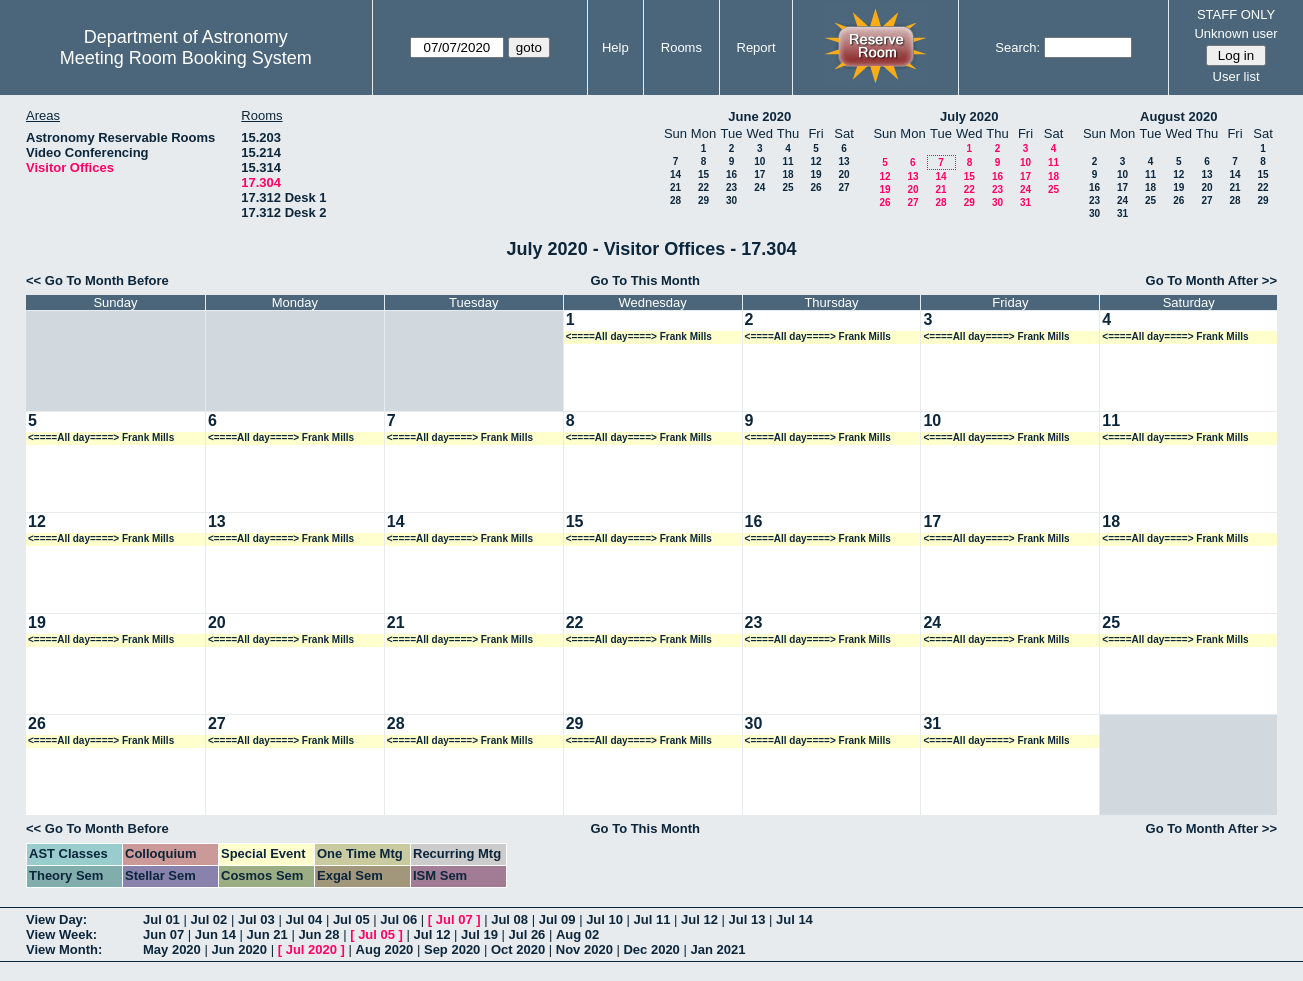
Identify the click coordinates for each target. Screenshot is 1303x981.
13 (843, 161)
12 (815, 161)
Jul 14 (794, 919)
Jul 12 (699, 919)
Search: (1017, 47)
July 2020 (969, 116)
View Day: (56, 919)
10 (759, 161)
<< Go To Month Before (97, 280)
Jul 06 (398, 919)
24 (759, 187)
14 (675, 174)
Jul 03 (256, 919)
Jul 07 (454, 919)
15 (703, 174)
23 (731, 187)
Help (615, 47)
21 (675, 187)
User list (1236, 76)
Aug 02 (577, 934)
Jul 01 (161, 919)
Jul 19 (479, 934)
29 (703, 200)
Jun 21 (267, 934)
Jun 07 (163, 934)
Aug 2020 (385, 949)
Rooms (681, 47)
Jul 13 (747, 919)
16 (731, 174)
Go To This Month (645, 280)
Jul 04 (303, 919)
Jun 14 (215, 934)
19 (815, 174)
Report (756, 47)
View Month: (64, 949)
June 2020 (759, 116)
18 (787, 174)
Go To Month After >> (1211, 280)
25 (787, 187)
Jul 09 (557, 919)
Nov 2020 (584, 949)
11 (787, 161)
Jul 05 (351, 919)
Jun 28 (318, 934)
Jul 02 (208, 919)
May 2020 (172, 949)
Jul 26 (527, 934)
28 (675, 200)
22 (703, 187)
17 (759, 174)
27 (843, 187)
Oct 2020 (518, 949)
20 (843, 174)
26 (815, 187)
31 (1025, 202)
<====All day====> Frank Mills (639, 336)
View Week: (61, 934)
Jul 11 (652, 919)
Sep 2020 (452, 949)
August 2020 (1178, 116)
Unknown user (1235, 33)
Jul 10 (604, 919)
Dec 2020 (651, 949)
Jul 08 (509, 919)
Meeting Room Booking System (186, 58)
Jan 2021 (717, 949)
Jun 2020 (239, 949)
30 (731, 200)
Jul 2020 (311, 949)
